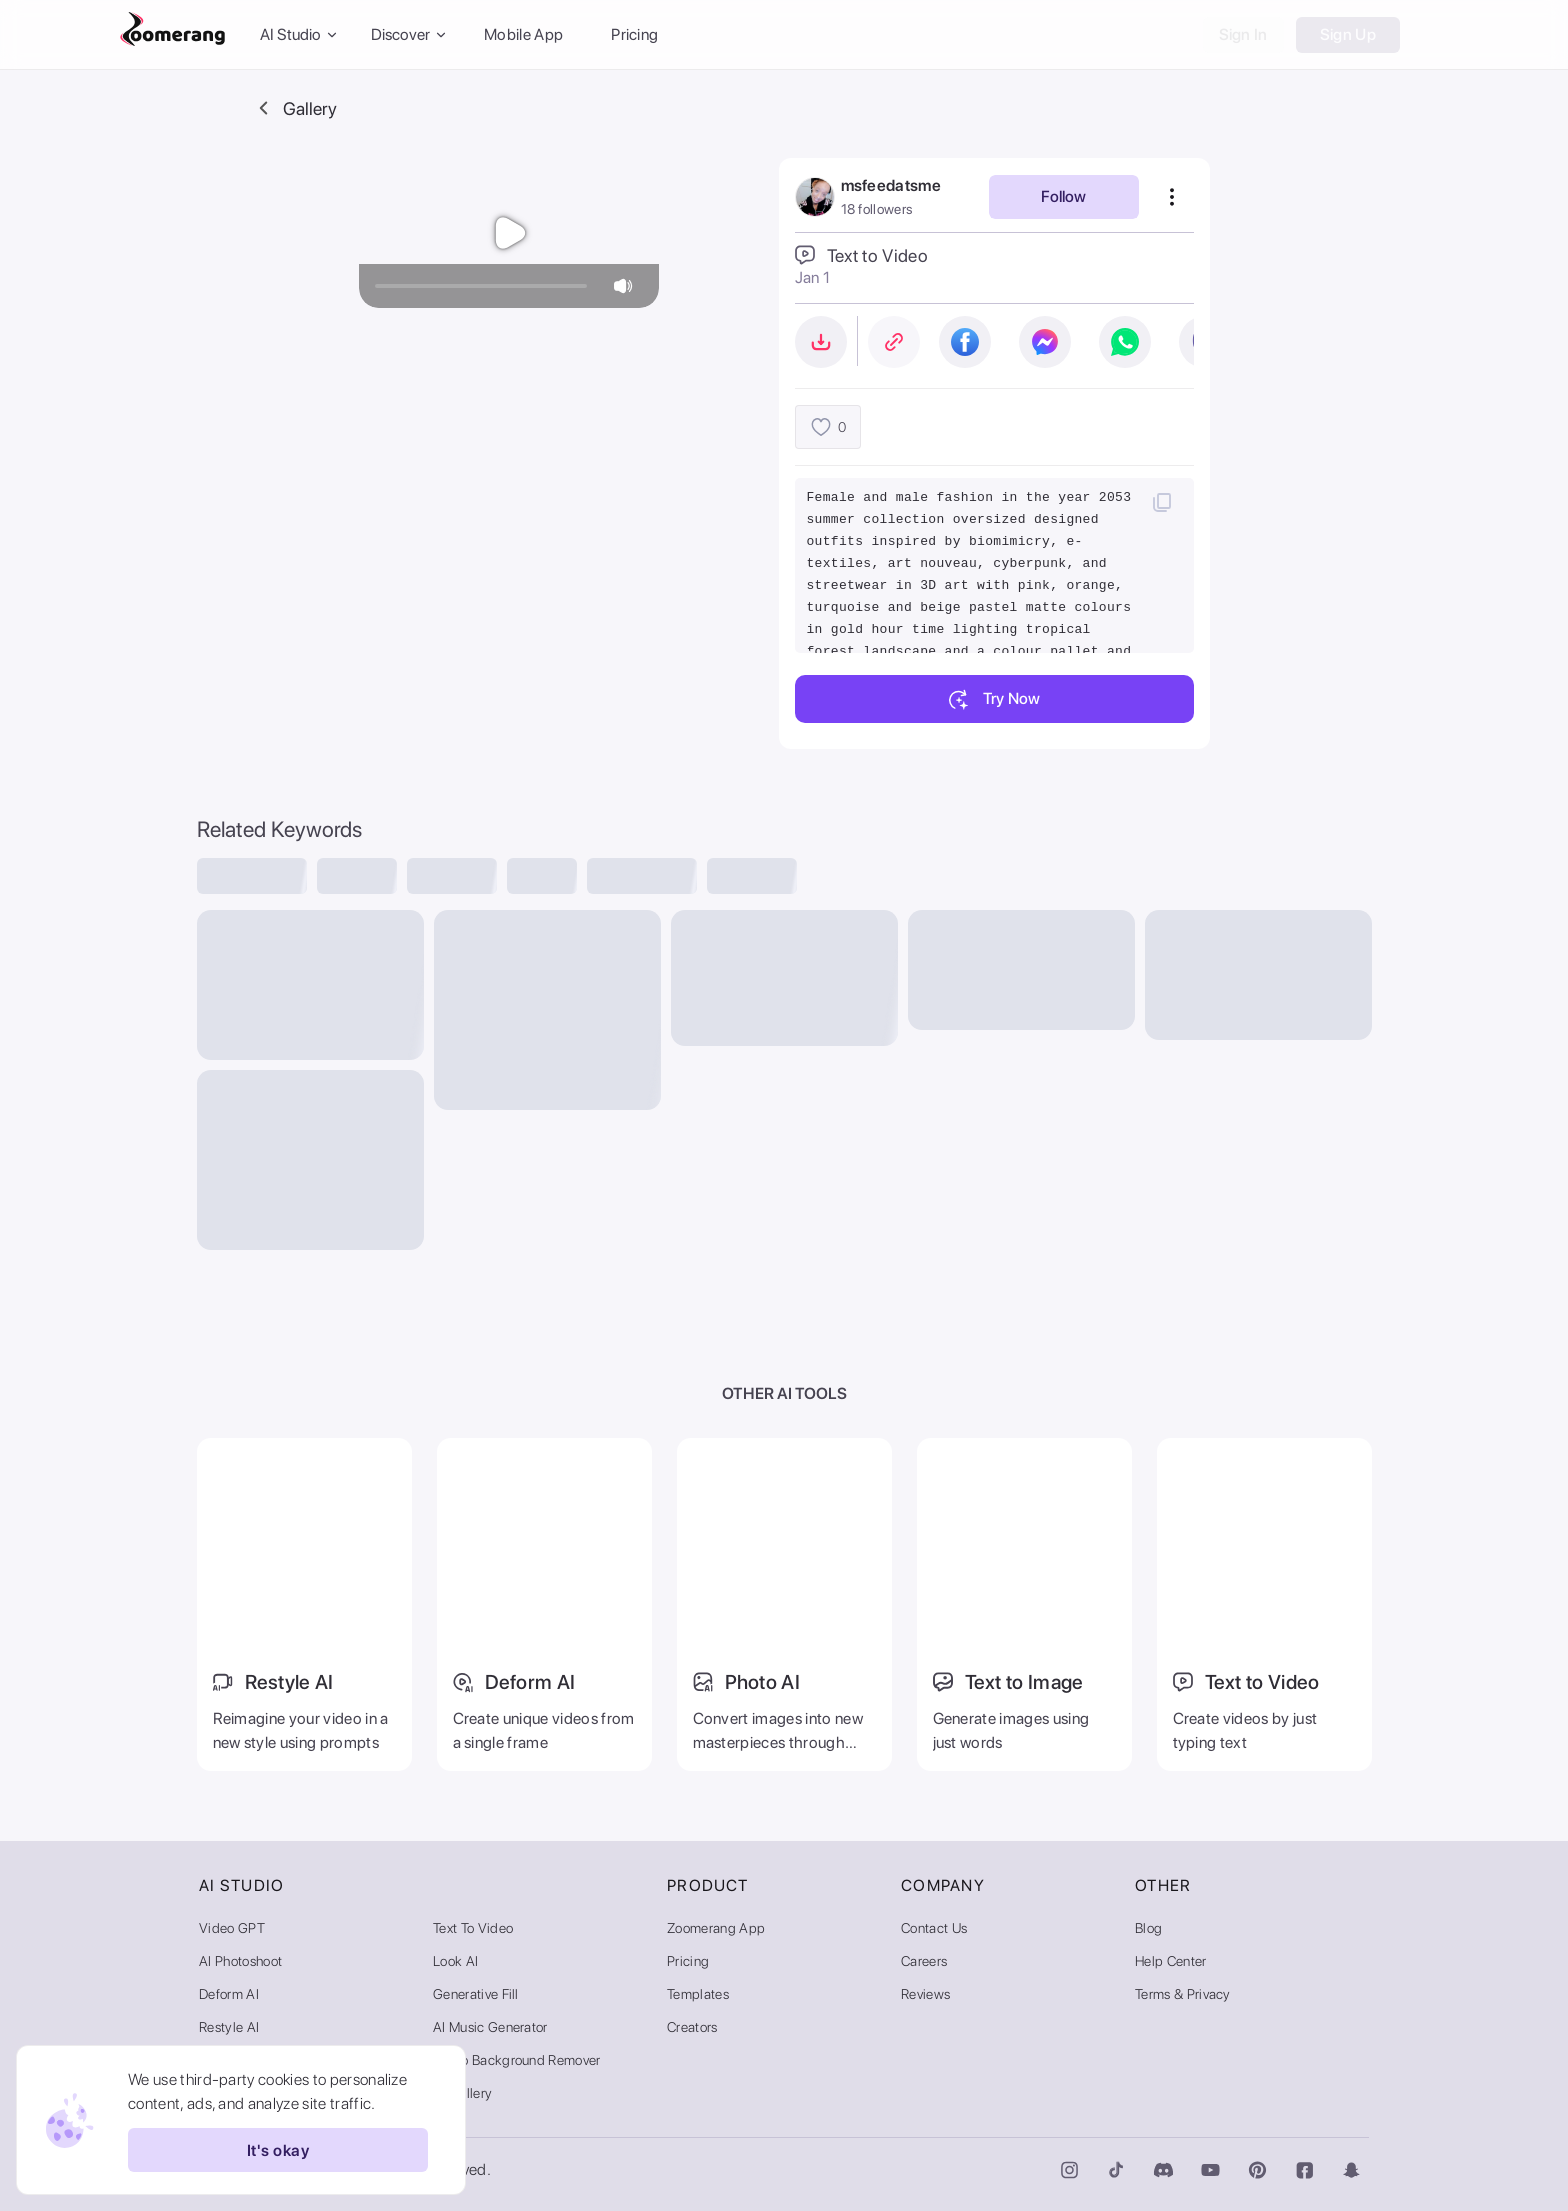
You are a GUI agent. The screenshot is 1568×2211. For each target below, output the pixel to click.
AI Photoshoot (240, 1961)
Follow (1063, 196)
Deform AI (229, 1994)
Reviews (925, 1994)
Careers (924, 1961)
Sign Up (1348, 34)
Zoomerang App (716, 1928)
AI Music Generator (490, 2027)
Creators (692, 2027)
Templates (698, 1994)
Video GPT (232, 1928)
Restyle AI (229, 2027)
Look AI (455, 1961)
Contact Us (934, 1928)
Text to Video (473, 1928)
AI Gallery (462, 2093)
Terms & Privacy (1183, 1994)
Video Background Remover (517, 2060)
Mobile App (523, 34)
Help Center (1171, 1961)
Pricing (634, 34)
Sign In (1243, 34)
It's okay (278, 2150)
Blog (1148, 1928)
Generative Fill (476, 1994)
